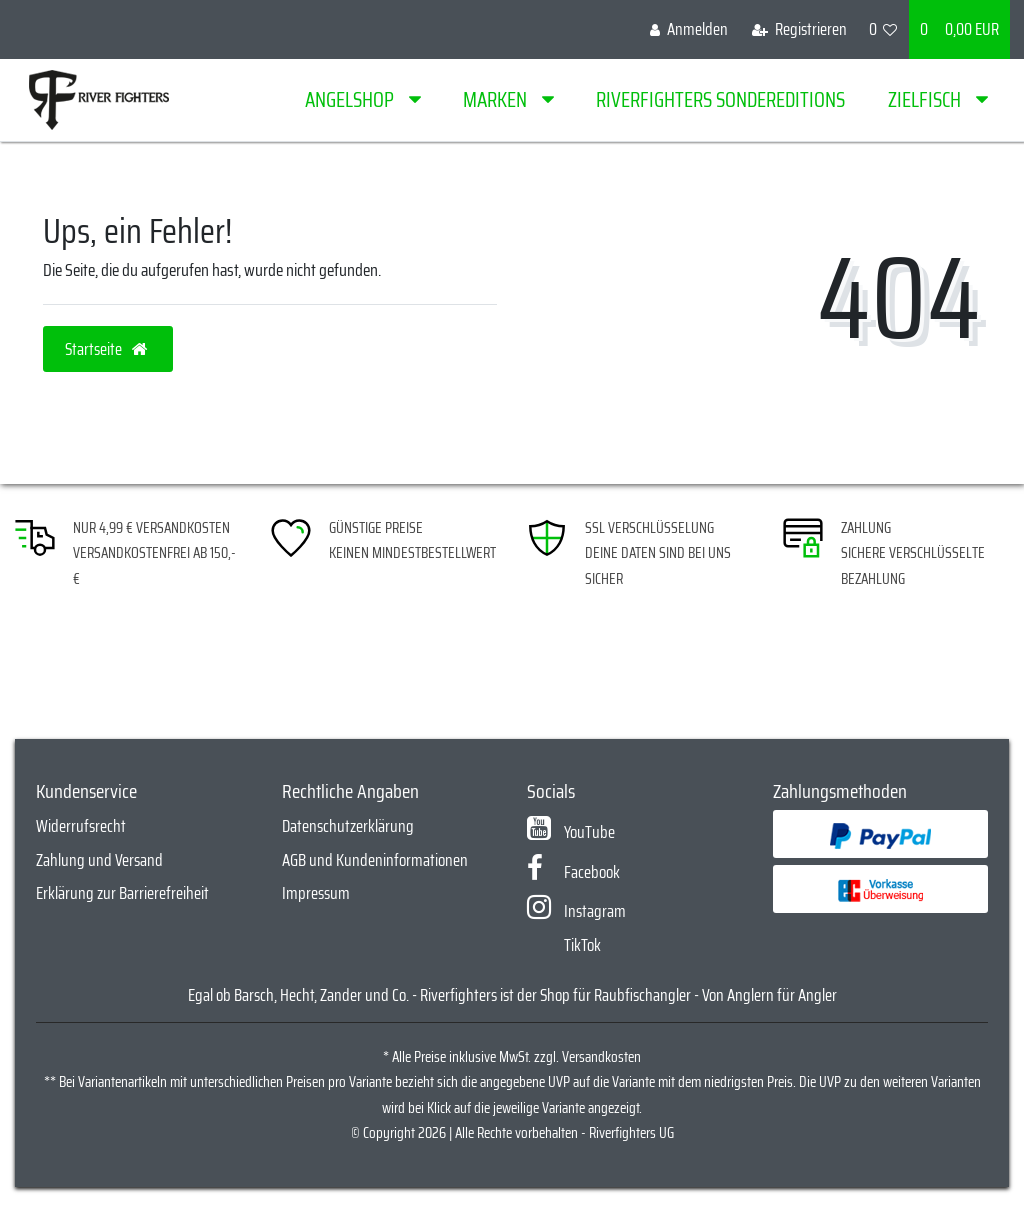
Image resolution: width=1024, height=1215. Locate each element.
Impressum (316, 893)
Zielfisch (926, 99)
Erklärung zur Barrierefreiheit (122, 893)
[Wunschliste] (883, 29)
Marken (497, 99)
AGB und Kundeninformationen (375, 860)
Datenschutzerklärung (348, 826)
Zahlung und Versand (99, 860)
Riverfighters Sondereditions (720, 99)
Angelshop (351, 99)
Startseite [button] (108, 349)
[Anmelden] (689, 29)
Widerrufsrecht (81, 826)
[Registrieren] (799, 29)
